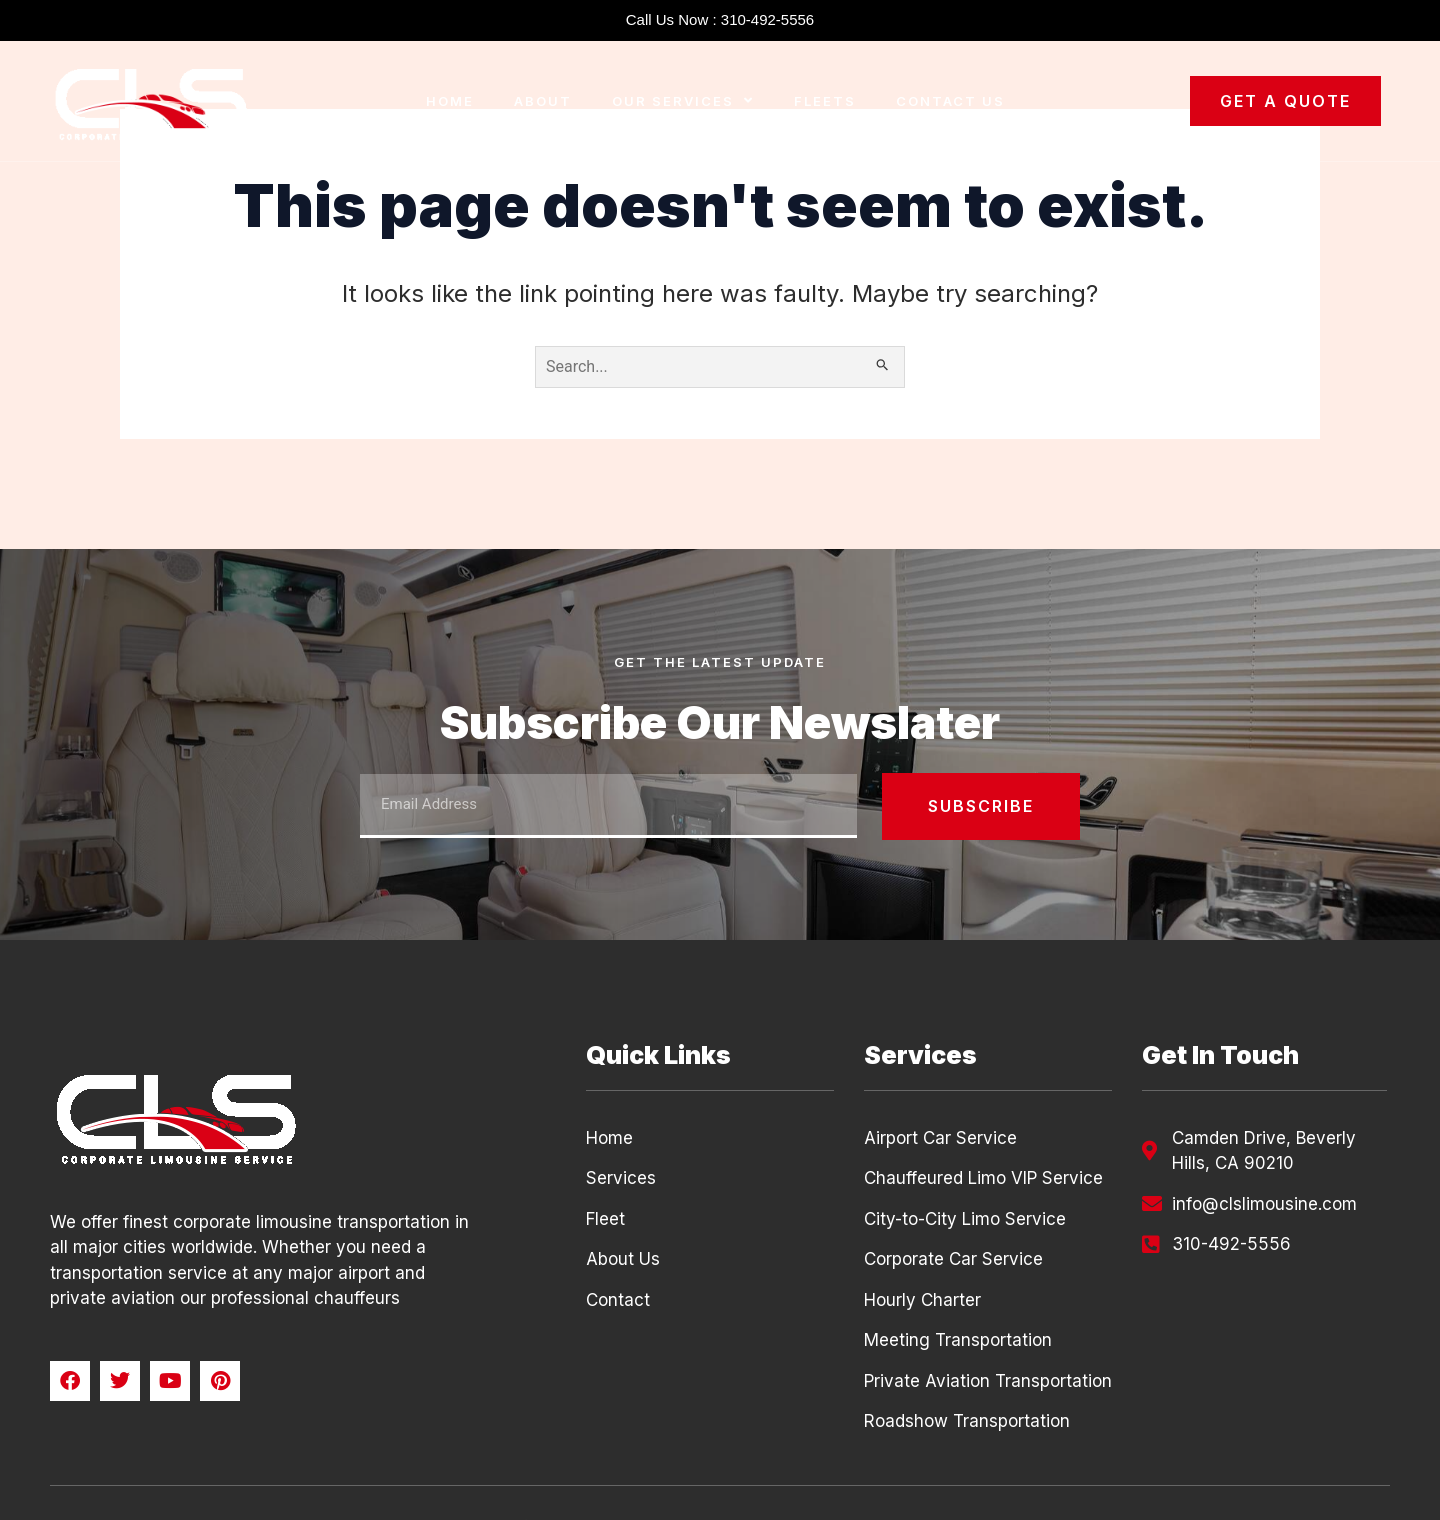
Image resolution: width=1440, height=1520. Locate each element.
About (543, 101)
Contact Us (950, 101)
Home (450, 101)
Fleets (825, 101)
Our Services (683, 100)
